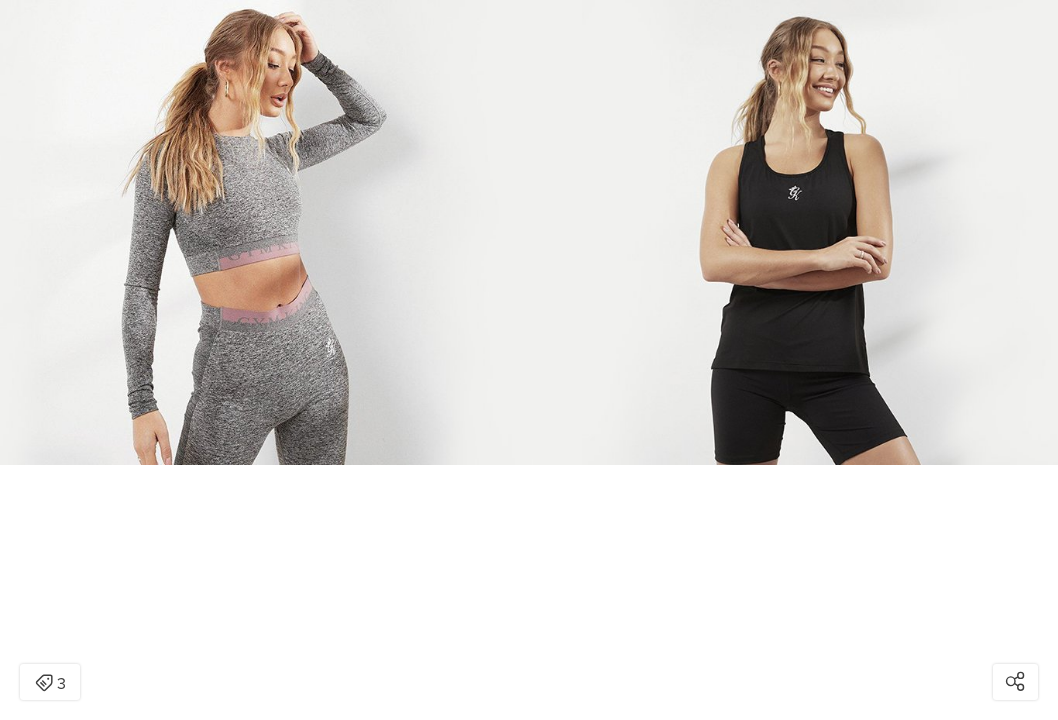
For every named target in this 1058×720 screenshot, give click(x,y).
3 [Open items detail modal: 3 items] (50, 684)
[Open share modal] (1015, 682)
